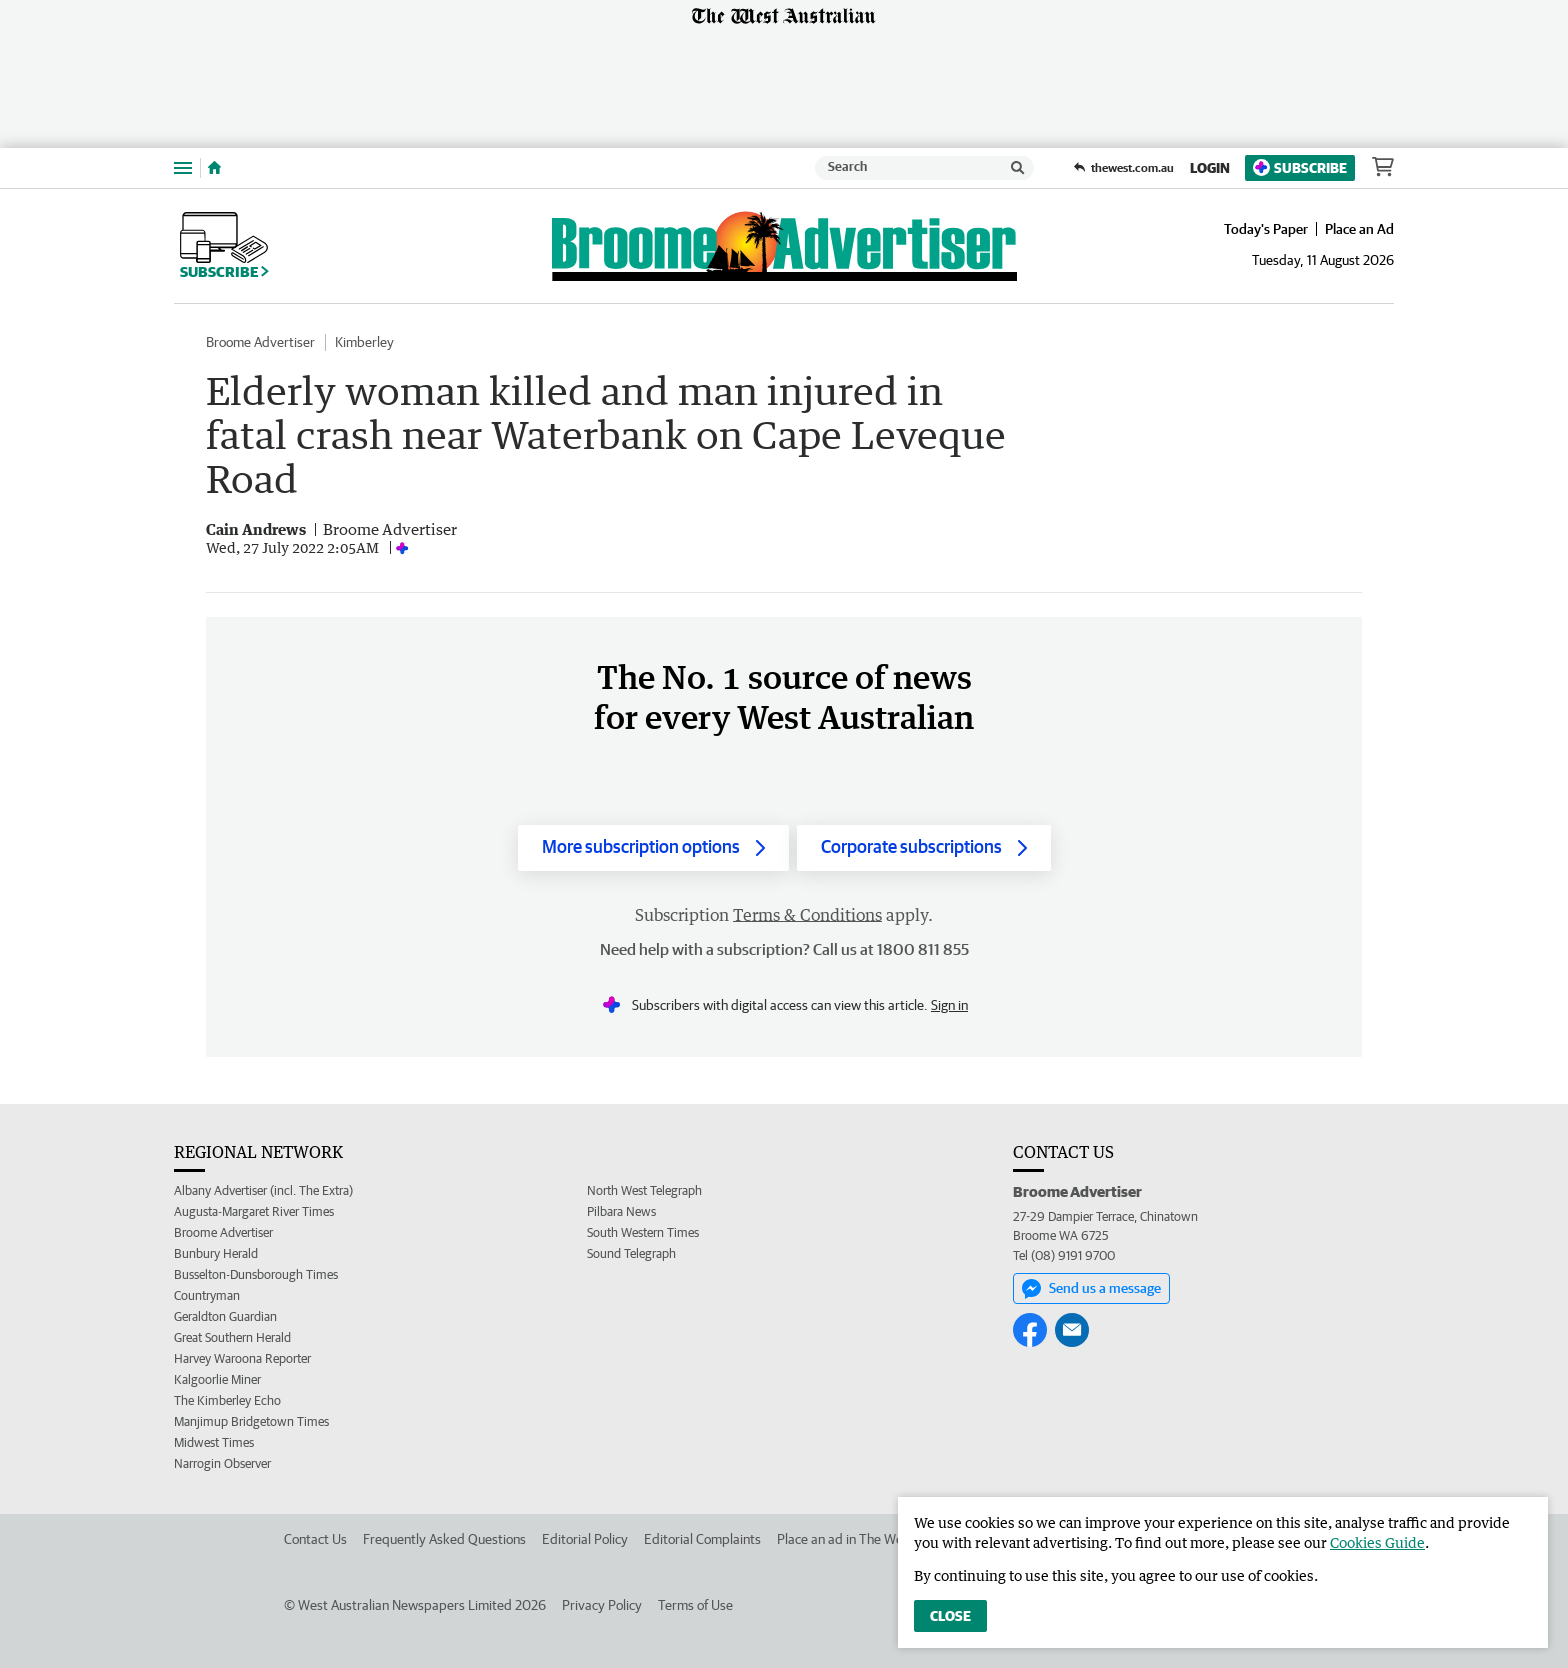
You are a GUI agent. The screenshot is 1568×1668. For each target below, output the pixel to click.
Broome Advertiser (260, 342)
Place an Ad (1359, 229)
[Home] (214, 168)
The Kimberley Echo (227, 1400)
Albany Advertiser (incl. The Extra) (263, 1190)
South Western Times (643, 1232)
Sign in (949, 1005)
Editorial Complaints (702, 1539)
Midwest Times (214, 1442)
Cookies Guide (1377, 1542)
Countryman (207, 1295)
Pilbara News (621, 1211)
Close (950, 1616)
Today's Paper (1266, 229)
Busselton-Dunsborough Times (256, 1274)
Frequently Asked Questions (444, 1539)
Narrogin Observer (222, 1463)
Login (1210, 168)
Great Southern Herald (232, 1337)
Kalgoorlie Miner (217, 1379)
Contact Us (315, 1539)
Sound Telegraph (631, 1253)
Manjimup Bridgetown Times (251, 1421)
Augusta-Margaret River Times (254, 1211)
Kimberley (364, 342)
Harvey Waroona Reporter (242, 1358)
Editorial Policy (585, 1539)
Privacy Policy (602, 1605)
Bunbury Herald (216, 1253)
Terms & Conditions (807, 915)
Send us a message (1091, 1289)
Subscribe (1300, 167)
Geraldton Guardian (225, 1316)
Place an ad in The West (845, 1539)
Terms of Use (695, 1605)
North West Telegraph (644, 1190)
